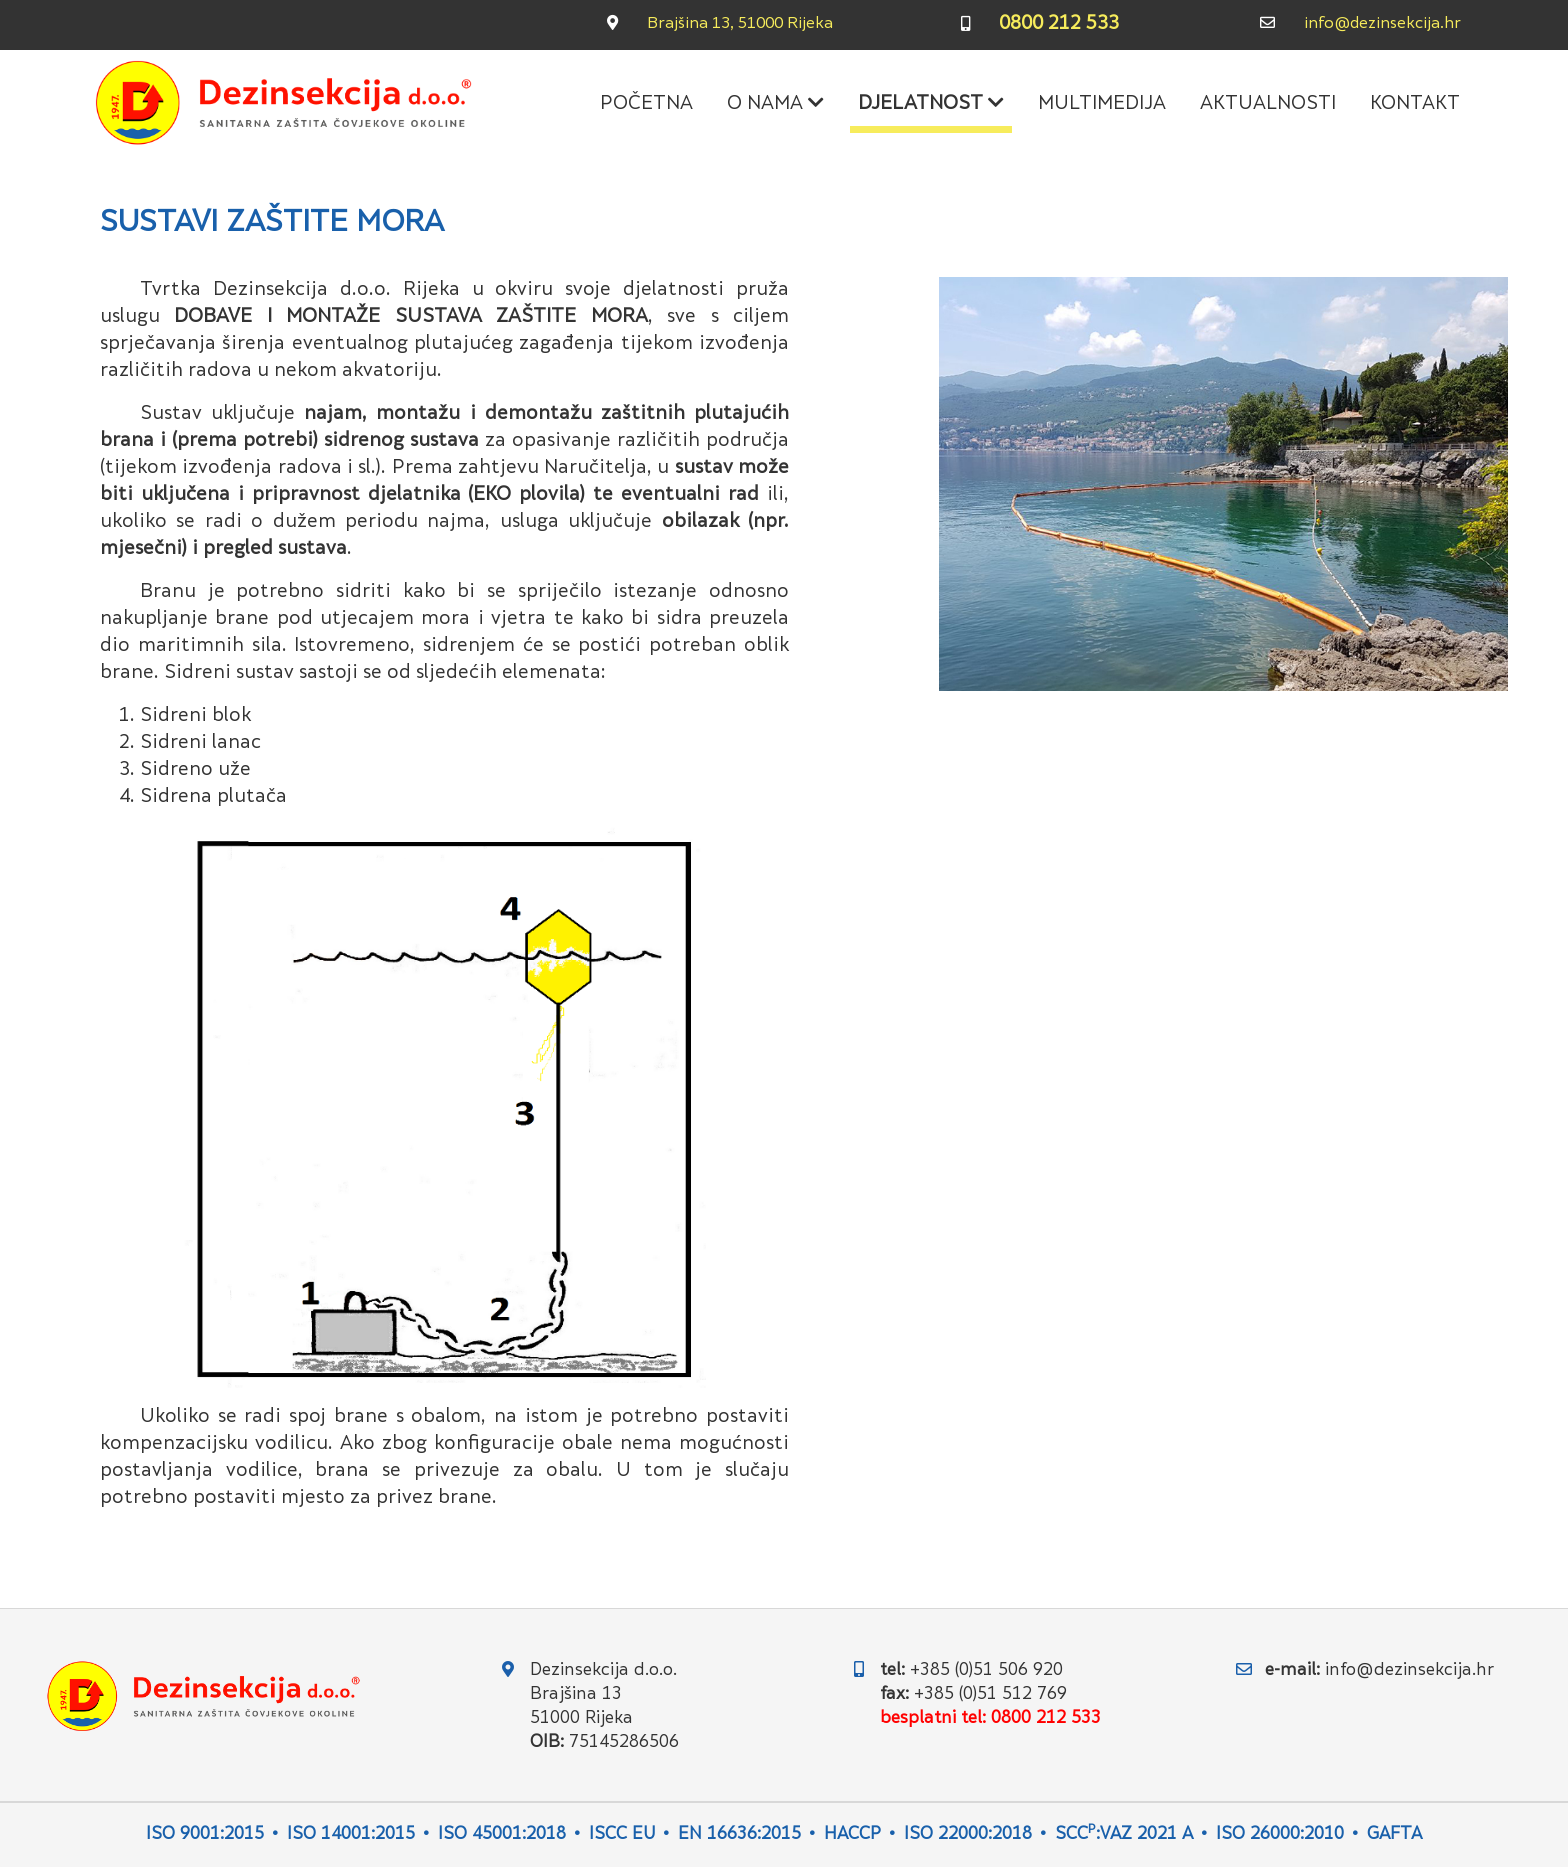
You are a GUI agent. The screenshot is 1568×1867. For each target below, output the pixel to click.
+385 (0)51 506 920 (986, 1671)
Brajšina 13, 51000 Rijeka (740, 24)
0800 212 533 (1059, 24)
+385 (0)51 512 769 (990, 1695)
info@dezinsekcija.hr (1382, 24)
